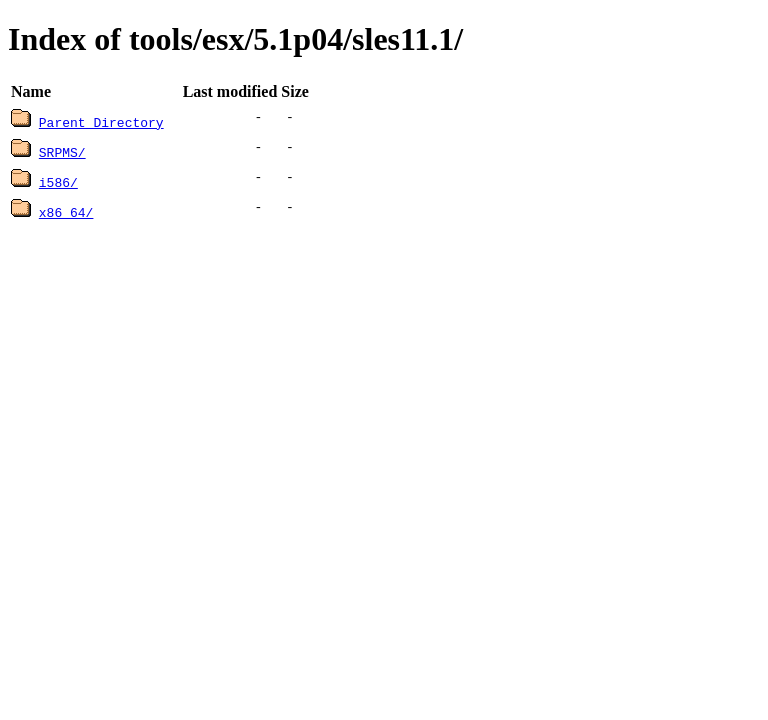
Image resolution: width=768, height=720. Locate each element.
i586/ (58, 182)
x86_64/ (66, 212)
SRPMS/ (62, 152)
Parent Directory (101, 122)
